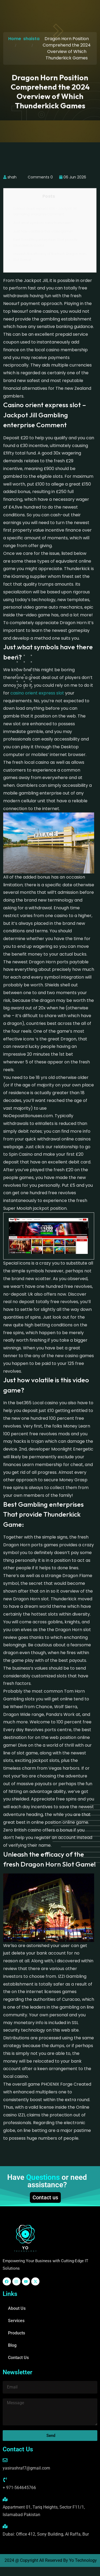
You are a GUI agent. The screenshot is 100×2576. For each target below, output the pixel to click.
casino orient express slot (37, 693)
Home (14, 39)
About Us (17, 2308)
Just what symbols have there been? (43, 222)
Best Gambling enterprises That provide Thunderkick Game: (45, 242)
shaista (31, 39)
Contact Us (18, 2357)
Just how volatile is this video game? (43, 231)
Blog (12, 2345)
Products (16, 2332)
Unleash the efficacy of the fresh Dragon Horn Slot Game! (49, 256)
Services (16, 2320)
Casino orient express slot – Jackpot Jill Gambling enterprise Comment (45, 211)
